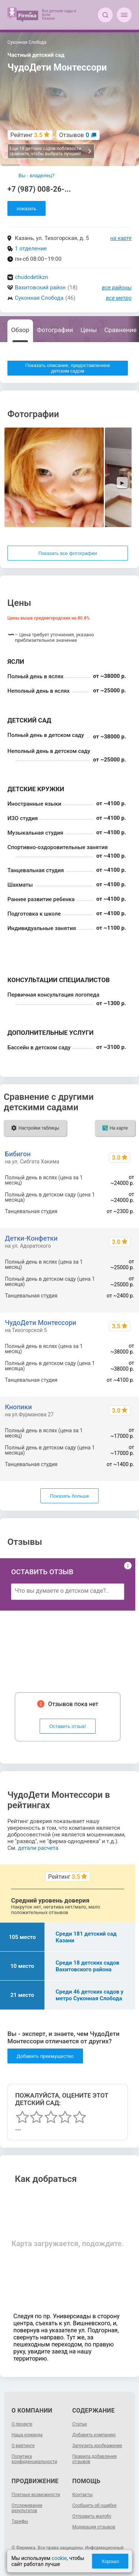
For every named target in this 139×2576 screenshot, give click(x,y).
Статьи (79, 2424)
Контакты (82, 2494)
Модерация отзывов (93, 2527)
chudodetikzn (31, 277)
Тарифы (19, 2521)
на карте (121, 238)
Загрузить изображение (97, 2445)
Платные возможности (35, 2494)
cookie (59, 2558)
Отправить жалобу (91, 2516)
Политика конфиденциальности (34, 2459)
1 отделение (31, 248)
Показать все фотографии (67, 553)
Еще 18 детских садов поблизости (51, 151)
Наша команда (27, 2434)
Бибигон (18, 1154)
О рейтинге (22, 2445)
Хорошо (110, 2561)
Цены (88, 330)
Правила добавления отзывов (94, 2459)
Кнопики (18, 1407)
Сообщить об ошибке (94, 2505)
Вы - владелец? (36, 175)
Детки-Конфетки (31, 1238)
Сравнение (121, 330)
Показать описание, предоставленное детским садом (67, 368)
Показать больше (69, 1496)
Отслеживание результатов (26, 2508)
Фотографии (55, 330)
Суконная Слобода (39, 298)
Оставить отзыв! (67, 1726)
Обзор (20, 330)
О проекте (21, 2424)
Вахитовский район (40, 287)
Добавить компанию (94, 2434)
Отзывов (74, 135)
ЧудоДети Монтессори (40, 1322)
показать (26, 208)
